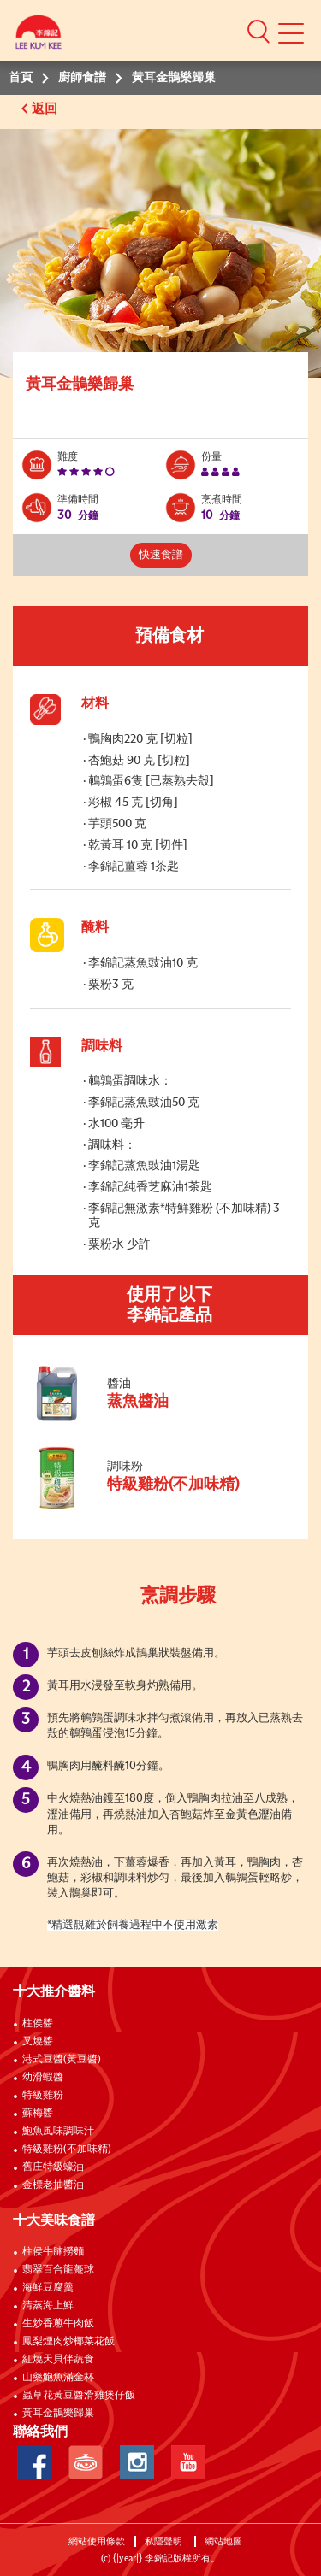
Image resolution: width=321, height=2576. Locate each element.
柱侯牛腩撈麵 (53, 2252)
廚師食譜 (82, 78)
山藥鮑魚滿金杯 (58, 2378)
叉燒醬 (37, 2042)
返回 (46, 109)
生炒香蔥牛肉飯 (58, 2324)
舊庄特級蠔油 (53, 2167)
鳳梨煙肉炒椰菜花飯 (68, 2342)
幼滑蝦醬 (42, 2078)
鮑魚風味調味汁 (58, 2131)
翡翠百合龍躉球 (58, 2270)
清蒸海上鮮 (48, 2306)
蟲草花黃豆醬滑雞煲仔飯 (78, 2396)
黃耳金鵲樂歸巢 (58, 2413)
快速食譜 (161, 555)
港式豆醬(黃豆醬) (61, 2060)
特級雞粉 (42, 2096)
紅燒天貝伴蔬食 (58, 2360)
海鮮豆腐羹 (48, 2288)
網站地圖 (225, 2541)
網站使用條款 (96, 2541)
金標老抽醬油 (53, 2185)
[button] (258, 31)
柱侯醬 (37, 2024)
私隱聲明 (165, 2541)
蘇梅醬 (37, 2113)
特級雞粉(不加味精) (66, 2149)
